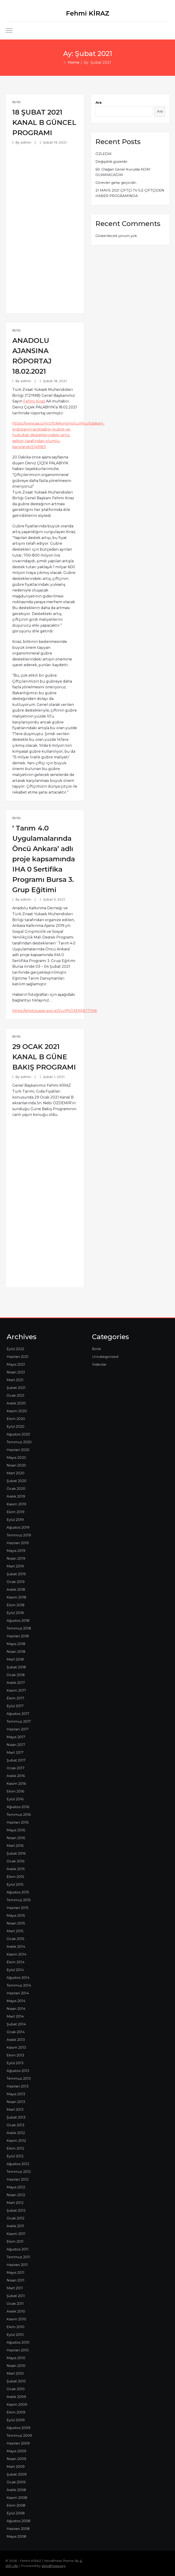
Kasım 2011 (16, 2234)
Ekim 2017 (15, 1698)
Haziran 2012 (17, 2179)
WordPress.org (53, 2566)
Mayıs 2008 (16, 2536)
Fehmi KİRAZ (87, 13)
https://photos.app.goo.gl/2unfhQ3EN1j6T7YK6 (54, 1011)
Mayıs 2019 (16, 1550)
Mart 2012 (15, 2202)
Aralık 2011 (15, 2226)
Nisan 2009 (16, 2459)
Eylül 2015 (15, 1884)
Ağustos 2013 (18, 2071)
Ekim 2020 (16, 1419)
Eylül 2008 (16, 2513)
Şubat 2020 (16, 1481)
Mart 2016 (15, 1845)
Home (73, 62)
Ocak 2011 (15, 2303)
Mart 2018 (15, 1659)
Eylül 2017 (15, 1706)
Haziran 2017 (17, 1729)
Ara (98, 102)
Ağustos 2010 (18, 2342)
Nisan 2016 (16, 1838)
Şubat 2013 (16, 2117)
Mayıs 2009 (16, 2451)
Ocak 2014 (16, 2032)
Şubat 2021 (16, 1387)
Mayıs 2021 (16, 1364)
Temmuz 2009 (19, 2435)
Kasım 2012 (16, 2140)
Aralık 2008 (16, 2490)
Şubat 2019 (16, 1574)
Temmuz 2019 (19, 1535)
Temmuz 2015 (19, 1900)
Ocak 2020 (16, 1488)
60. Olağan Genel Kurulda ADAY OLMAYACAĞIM (122, 172)
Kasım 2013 (16, 2047)
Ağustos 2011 (17, 2249)
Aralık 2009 (16, 2397)
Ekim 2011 (15, 2241)
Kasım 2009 (17, 2404)
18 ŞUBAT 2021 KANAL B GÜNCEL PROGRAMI (44, 122)
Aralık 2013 (16, 2039)
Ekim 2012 (15, 2148)
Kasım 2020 (17, 1411)
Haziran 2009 (18, 2443)
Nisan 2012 (16, 2195)
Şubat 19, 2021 (55, 142)
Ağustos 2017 (18, 1713)
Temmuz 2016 (19, 1814)
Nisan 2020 (16, 1465)
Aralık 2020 (16, 1403)
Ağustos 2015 (18, 1892)
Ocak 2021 (15, 1395)
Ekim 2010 (15, 2327)
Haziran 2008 (18, 2528)
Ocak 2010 (16, 2389)
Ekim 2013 (15, 2055)
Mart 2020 (15, 1473)
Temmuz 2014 (19, 1985)
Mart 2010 (15, 2373)
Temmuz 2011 (18, 2257)
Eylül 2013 (15, 2063)
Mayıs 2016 (16, 1830)
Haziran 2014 (18, 1993)
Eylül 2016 (15, 1799)
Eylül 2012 (15, 2156)
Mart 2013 (15, 2109)
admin (26, 142)
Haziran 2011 (17, 2265)
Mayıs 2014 (16, 2001)
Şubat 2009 (17, 2474)
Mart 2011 (15, 2288)
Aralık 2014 (16, 1946)
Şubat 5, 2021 (54, 899)
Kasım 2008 (17, 2497)
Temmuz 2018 (19, 1628)
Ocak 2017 (15, 1768)
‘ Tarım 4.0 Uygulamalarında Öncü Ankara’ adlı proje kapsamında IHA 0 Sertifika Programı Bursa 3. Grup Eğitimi (43, 859)
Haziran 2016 (17, 1822)
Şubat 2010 (16, 2381)
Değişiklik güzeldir (111, 161)
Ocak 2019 (16, 1582)
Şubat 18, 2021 (55, 381)
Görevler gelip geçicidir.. (116, 182)
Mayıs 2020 (16, 1457)
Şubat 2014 (16, 2024)
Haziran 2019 (18, 1543)
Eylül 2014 (15, 1970)
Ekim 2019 (15, 1512)
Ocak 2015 (15, 1939)
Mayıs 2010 (16, 2358)
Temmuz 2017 (19, 1721)
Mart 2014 (15, 2016)
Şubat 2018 (16, 1667)
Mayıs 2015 (16, 1915)
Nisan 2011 (15, 2280)
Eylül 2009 (16, 2420)
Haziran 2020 (18, 1450)
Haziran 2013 (17, 2086)
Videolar (99, 1364)
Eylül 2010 (15, 2334)
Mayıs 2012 (16, 2187)
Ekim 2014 (15, 1962)
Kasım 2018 (16, 1597)
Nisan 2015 (16, 1923)
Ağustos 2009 (18, 2428)
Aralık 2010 (16, 2311)
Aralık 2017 (16, 1682)
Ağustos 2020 (18, 1434)
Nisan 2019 (16, 1558)
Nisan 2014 (16, 2008)
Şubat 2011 (16, 2296)
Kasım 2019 (16, 1504)
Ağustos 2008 (18, 2521)
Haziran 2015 (17, 1908)
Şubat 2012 (16, 2210)
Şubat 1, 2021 (53, 1077)
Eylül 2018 (15, 1613)
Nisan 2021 (16, 1372)
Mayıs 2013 (16, 2094)
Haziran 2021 (17, 1356)
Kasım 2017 (16, 1690)
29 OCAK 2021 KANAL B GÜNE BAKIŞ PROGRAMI (44, 1056)
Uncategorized (105, 1356)
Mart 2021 (15, 1380)
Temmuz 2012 (19, 2171)
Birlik (16, 102)
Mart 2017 (15, 1752)
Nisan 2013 (16, 2102)
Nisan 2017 (16, 1745)
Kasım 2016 (16, 1783)
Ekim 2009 (16, 2412)
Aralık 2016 (16, 1776)
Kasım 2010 (16, 2319)
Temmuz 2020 (19, 1442)
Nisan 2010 (16, 2365)
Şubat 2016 (16, 1853)
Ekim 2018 (15, 1605)
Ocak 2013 (15, 2125)
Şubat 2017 (16, 1760)
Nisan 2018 (16, 1651)
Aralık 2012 (16, 2133)
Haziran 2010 (18, 2350)
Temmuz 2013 (19, 2078)
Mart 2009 (16, 2466)
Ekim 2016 (15, 1791)
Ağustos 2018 (18, 1620)
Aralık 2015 (16, 1869)
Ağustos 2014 (18, 1977)
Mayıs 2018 (16, 1644)
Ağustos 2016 (18, 1807)
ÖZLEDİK (103, 154)
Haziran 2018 (18, 1636)
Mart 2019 (15, 1566)
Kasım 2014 (16, 1954)
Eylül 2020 (15, 1426)
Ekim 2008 (16, 2505)
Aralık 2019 (16, 1496)
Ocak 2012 (15, 2218)
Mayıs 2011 (15, 2272)
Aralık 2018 (16, 1589)
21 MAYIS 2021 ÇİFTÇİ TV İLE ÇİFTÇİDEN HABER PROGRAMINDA (129, 193)
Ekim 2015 (15, 1876)
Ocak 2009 (16, 2482)
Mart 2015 (15, 1931)
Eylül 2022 (15, 1349)
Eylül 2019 (15, 1519)
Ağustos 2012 (18, 2164)
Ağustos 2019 (18, 1527)
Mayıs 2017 (16, 1737)
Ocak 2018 (16, 1675)
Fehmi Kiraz (34, 401)
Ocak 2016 (15, 1861)
